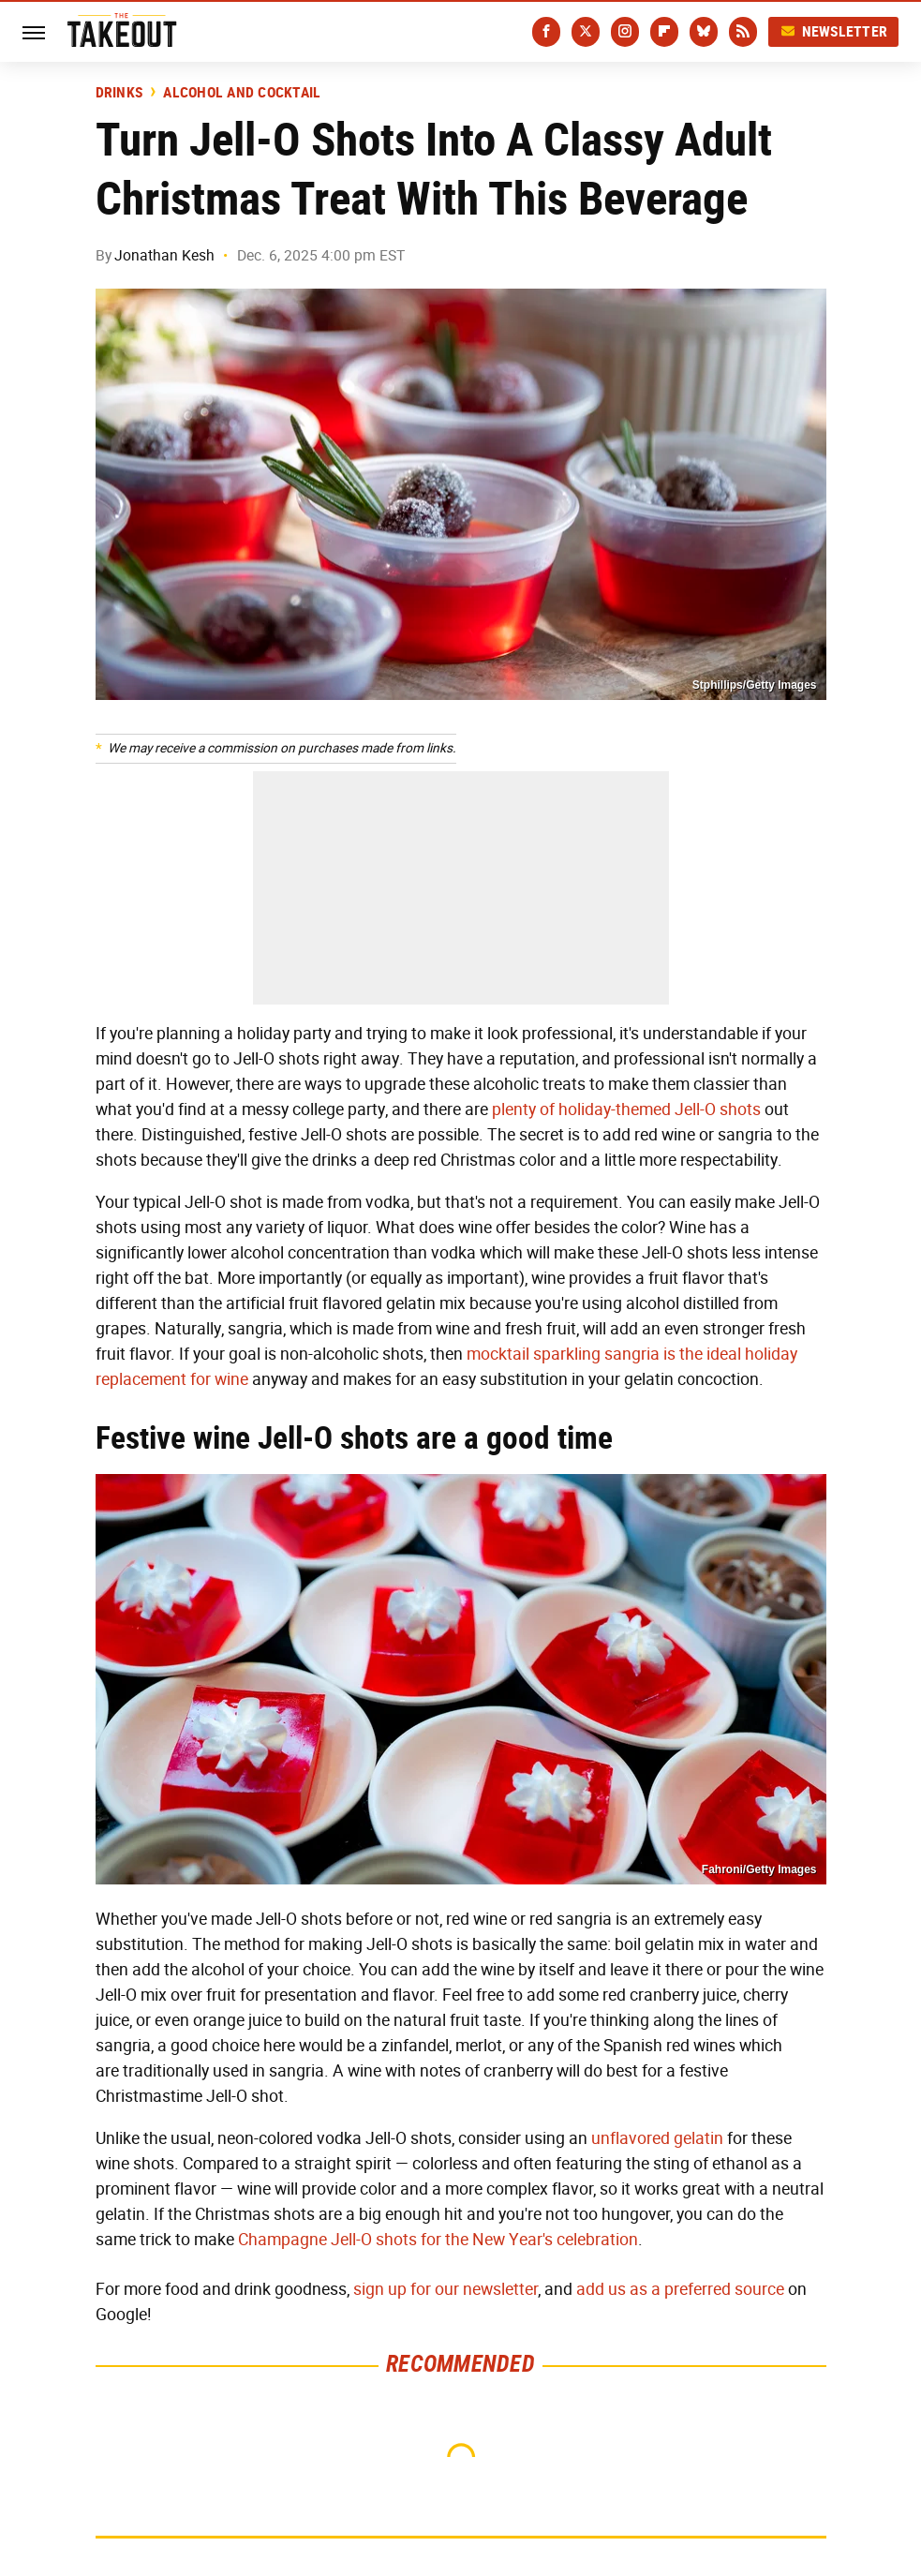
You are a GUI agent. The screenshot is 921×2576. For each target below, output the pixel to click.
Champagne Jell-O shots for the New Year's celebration (438, 2239)
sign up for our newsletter (445, 2289)
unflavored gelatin (657, 2138)
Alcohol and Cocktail (241, 92)
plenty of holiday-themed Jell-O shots (626, 1109)
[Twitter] (586, 32)
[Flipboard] (664, 32)
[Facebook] (546, 32)
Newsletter (834, 31)
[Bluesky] (704, 32)
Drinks (119, 92)
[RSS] (743, 32)
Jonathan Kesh (164, 255)
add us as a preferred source (680, 2289)
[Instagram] (625, 32)
